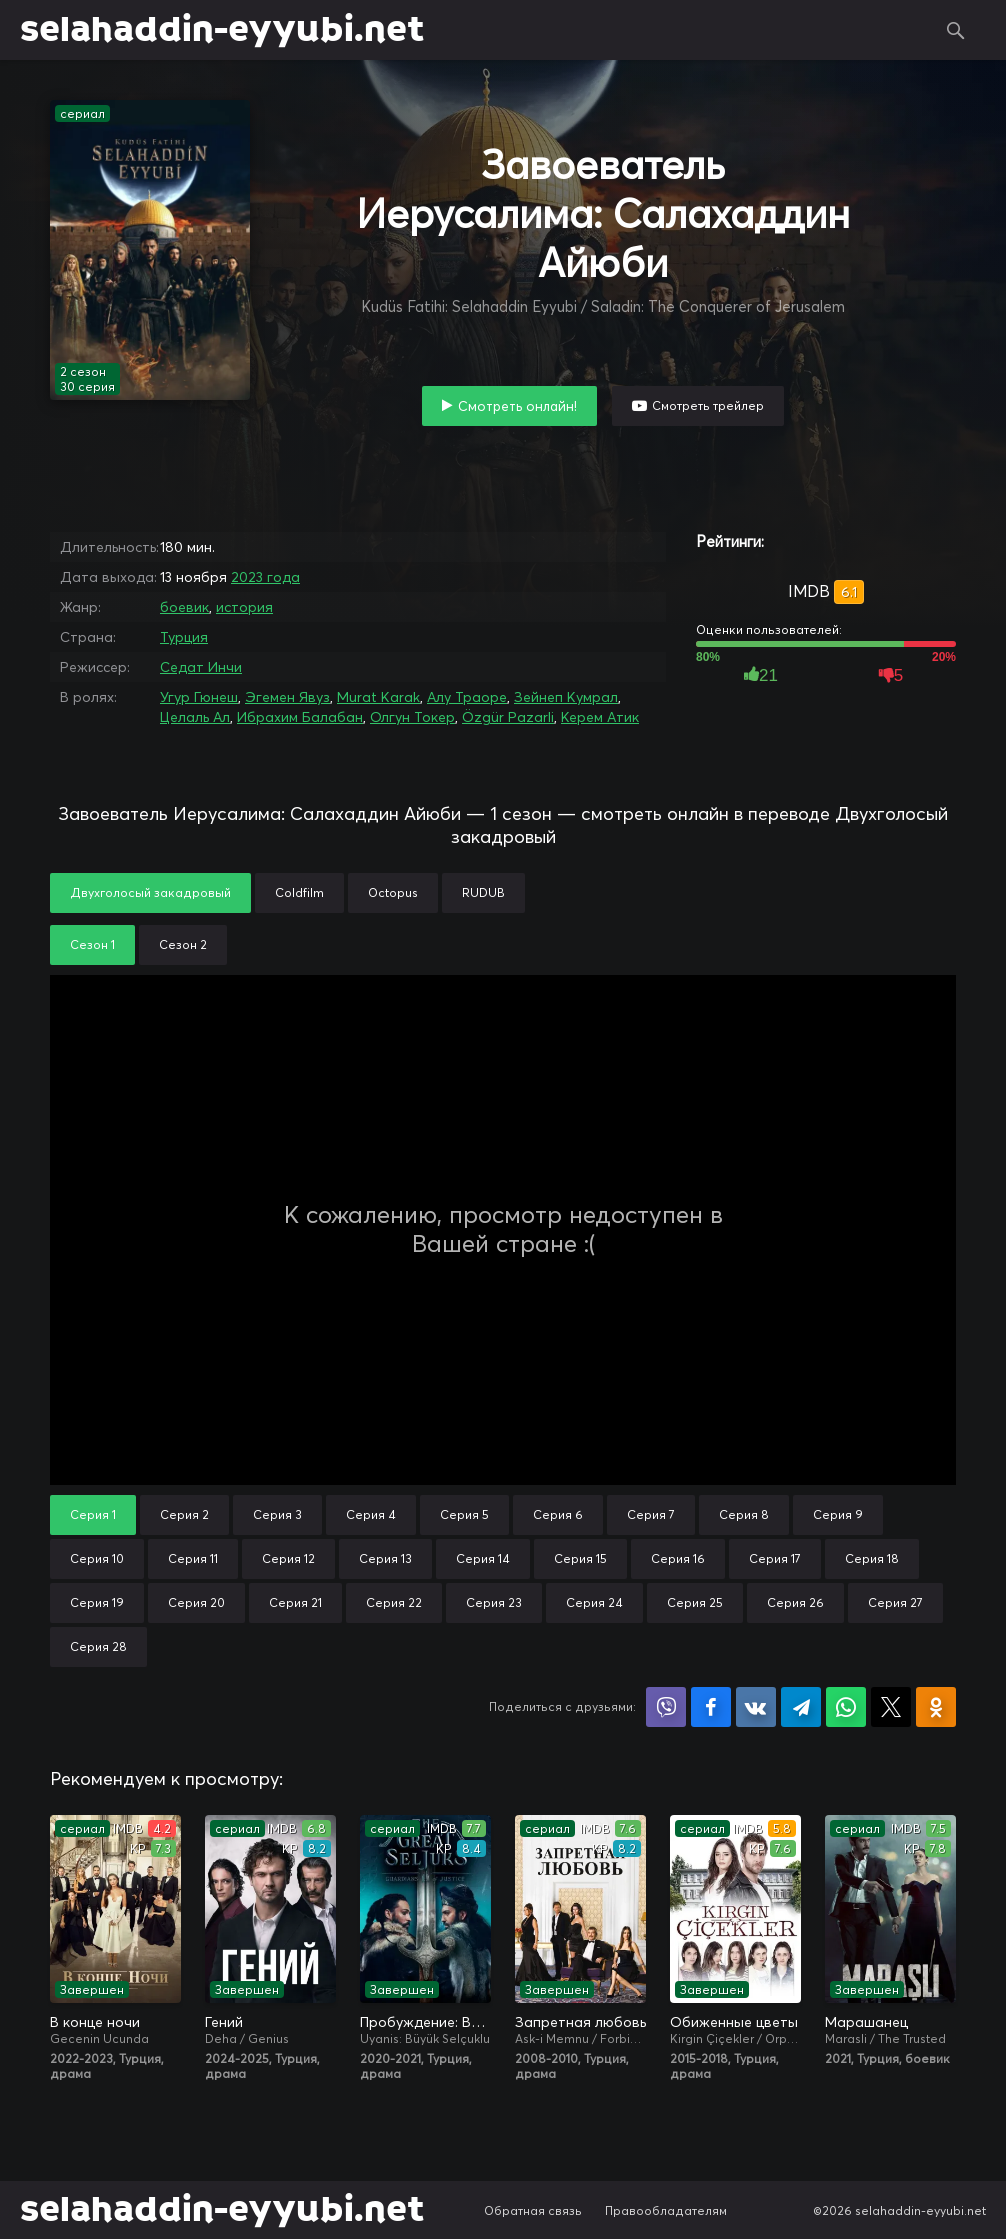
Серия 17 (775, 1558)
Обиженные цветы (734, 2022)
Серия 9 (838, 1514)
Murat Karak (378, 697)
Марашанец (866, 2022)
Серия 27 (895, 1602)
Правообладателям (666, 2210)
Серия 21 (295, 1602)
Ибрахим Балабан (300, 717)
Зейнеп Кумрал (566, 697)
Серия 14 (483, 1558)
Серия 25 (695, 1602)
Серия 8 (744, 1514)
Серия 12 (288, 1558)
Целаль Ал (195, 717)
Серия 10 (97, 1558)
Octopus (393, 892)
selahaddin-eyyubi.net (222, 30)
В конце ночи (95, 2022)
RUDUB (483, 892)
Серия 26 (795, 1602)
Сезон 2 (183, 944)
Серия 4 (371, 1514)
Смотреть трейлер (708, 405)
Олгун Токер (412, 717)
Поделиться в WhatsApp (846, 1707)
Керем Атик (600, 717)
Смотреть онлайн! (517, 406)
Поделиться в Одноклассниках (936, 1707)
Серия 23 (494, 1602)
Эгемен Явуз (287, 697)
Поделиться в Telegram (801, 1707)
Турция (184, 637)
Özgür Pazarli (508, 717)
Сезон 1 (92, 944)
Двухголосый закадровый (150, 892)
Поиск (956, 30)
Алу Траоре (467, 697)
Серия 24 (594, 1602)
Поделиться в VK (756, 1707)
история (244, 607)
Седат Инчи (201, 667)
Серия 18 (872, 1558)
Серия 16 (678, 1558)
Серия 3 (277, 1514)
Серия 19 (97, 1602)
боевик (184, 607)
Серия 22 (394, 1602)
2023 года (265, 577)
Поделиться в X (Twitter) (891, 1707)
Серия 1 (93, 1514)
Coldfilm (299, 892)
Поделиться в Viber (666, 1707)
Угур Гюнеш (199, 697)
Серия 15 (580, 1558)
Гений (224, 2022)
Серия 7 (651, 1514)
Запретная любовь (580, 2022)
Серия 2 (184, 1514)
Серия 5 (464, 1514)
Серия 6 (558, 1514)
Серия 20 (196, 1602)
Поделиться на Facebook (711, 1707)
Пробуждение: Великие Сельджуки (425, 2022)
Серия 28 (98, 1646)
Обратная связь (533, 2210)
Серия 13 (385, 1558)
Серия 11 (193, 1558)
